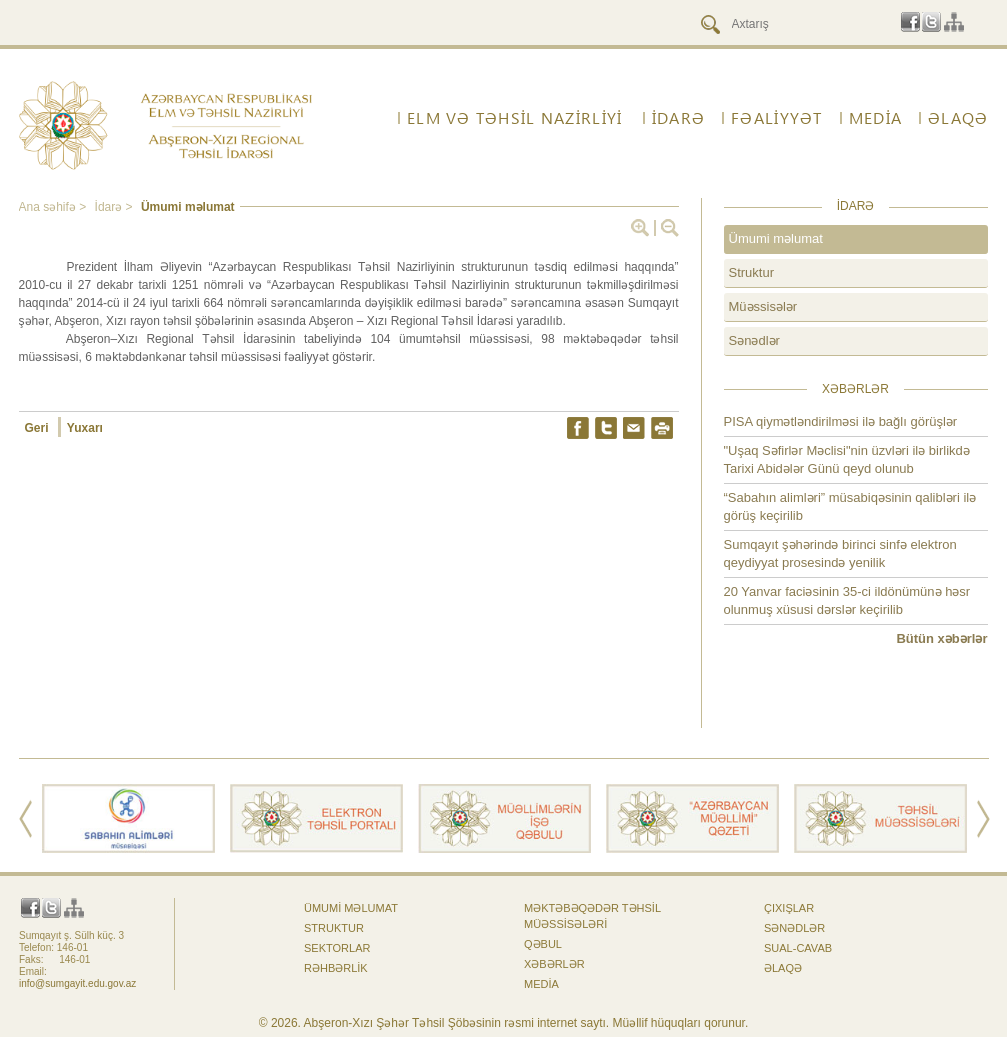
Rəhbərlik (336, 968)
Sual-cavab (798, 948)
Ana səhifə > (54, 207)
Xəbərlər (554, 964)
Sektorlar (337, 948)
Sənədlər (754, 340)
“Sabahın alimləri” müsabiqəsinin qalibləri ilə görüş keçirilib (850, 506)
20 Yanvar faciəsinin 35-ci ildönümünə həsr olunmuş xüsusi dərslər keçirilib (847, 600)
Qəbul (543, 944)
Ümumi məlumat (188, 207)
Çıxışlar (789, 908)
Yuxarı (85, 428)
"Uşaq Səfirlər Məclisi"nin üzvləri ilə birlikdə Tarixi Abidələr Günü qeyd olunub (847, 459)
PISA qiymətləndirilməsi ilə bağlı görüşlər (841, 421)
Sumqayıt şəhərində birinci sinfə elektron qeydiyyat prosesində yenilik (840, 553)
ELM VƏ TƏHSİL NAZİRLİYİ (514, 118)
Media (875, 118)
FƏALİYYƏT (777, 118)
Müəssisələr (763, 306)
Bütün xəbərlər (941, 638)
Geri (38, 428)
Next (983, 819)
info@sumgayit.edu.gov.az (77, 983)
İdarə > (115, 207)
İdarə (678, 118)
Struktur (752, 272)
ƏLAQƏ (958, 118)
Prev (25, 819)
